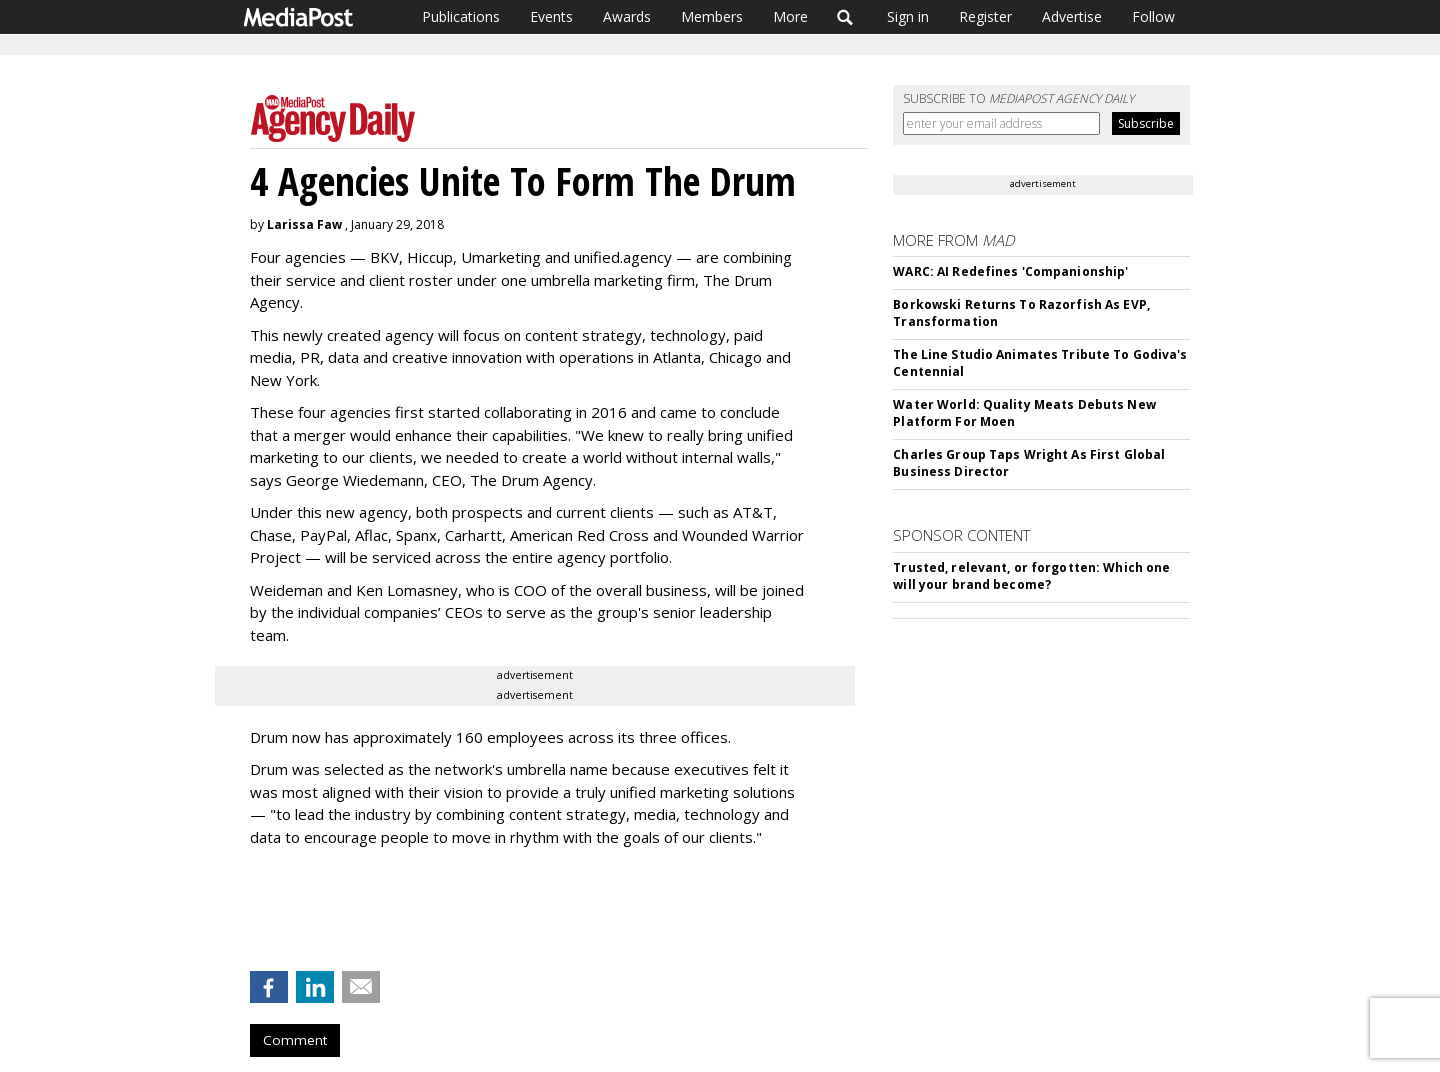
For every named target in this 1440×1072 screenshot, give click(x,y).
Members (712, 16)
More (790, 16)
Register (985, 16)
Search (845, 17)
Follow (1153, 16)
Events (551, 16)
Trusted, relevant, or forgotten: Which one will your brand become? (1031, 576)
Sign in (908, 16)
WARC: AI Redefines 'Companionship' (1010, 271)
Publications (461, 16)
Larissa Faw (304, 224)
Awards (627, 16)
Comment (295, 1040)
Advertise (1072, 16)
